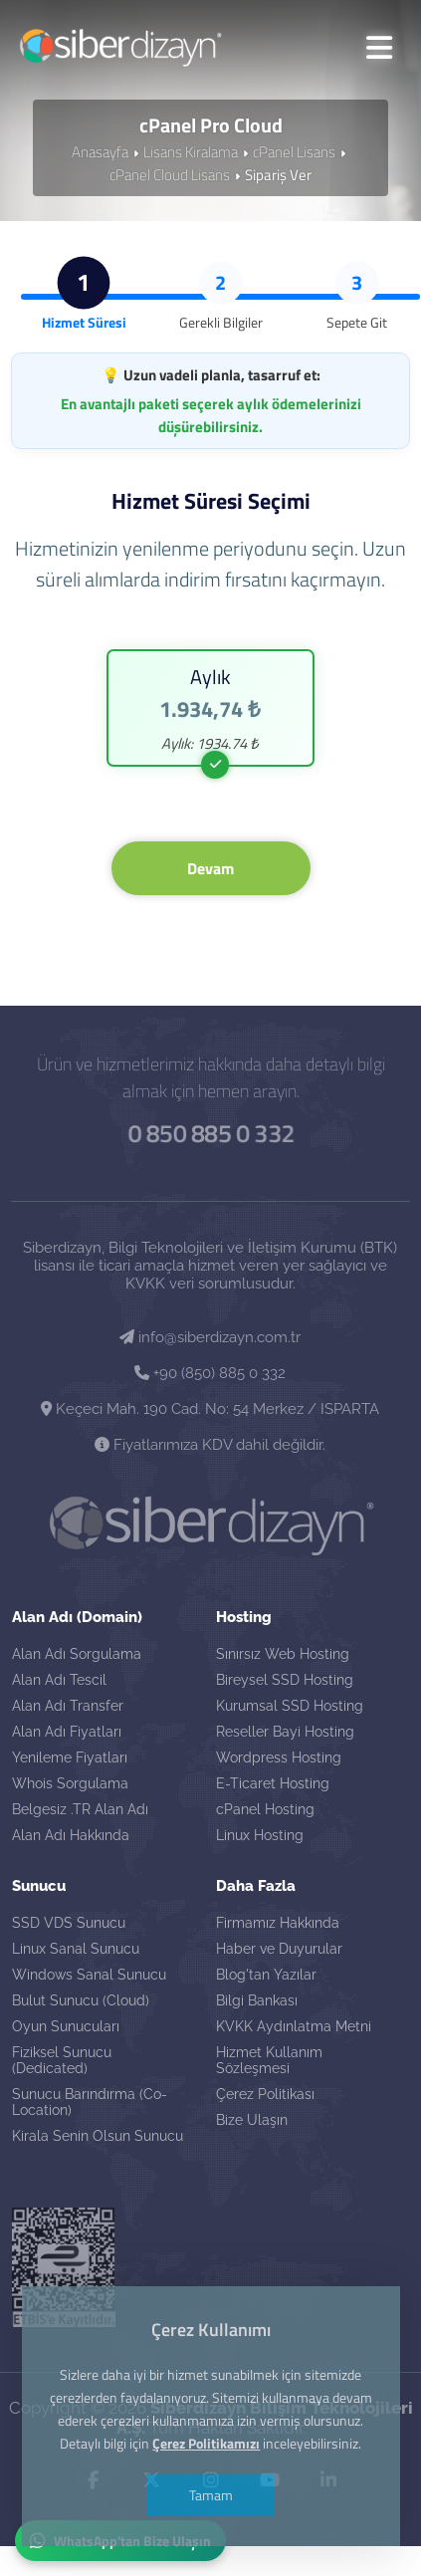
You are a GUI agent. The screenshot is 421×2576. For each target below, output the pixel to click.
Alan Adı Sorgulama (76, 1653)
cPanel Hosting (265, 1808)
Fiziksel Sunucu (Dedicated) (61, 2059)
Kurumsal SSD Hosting (289, 1705)
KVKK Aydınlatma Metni (293, 2025)
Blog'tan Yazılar (266, 1974)
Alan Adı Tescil (59, 1679)
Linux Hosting (260, 1834)
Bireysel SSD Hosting (284, 1679)
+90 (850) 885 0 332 (210, 1370)
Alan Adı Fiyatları (66, 1731)
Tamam (211, 2494)
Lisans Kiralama (190, 149)
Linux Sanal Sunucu (75, 1948)
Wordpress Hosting (278, 1756)
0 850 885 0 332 (211, 1130)
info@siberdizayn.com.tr (210, 1334)
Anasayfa (100, 149)
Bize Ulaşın (252, 2119)
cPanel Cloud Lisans (169, 172)
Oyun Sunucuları (65, 2025)
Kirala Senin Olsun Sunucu (97, 2135)
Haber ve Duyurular (279, 1948)
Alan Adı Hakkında (70, 1834)
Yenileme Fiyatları (69, 1756)
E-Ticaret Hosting (272, 1782)
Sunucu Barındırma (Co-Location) (89, 2101)
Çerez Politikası (265, 2093)
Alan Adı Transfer (67, 1705)
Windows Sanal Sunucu (89, 1974)
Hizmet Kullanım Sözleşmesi (269, 2059)
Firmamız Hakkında (277, 1922)
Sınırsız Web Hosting (282, 1653)
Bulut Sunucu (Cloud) (80, 1999)
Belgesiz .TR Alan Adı (80, 1808)
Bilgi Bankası (257, 1999)
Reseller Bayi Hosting (285, 1731)
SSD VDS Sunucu (68, 1922)
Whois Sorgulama (70, 1782)
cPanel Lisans (294, 149)
